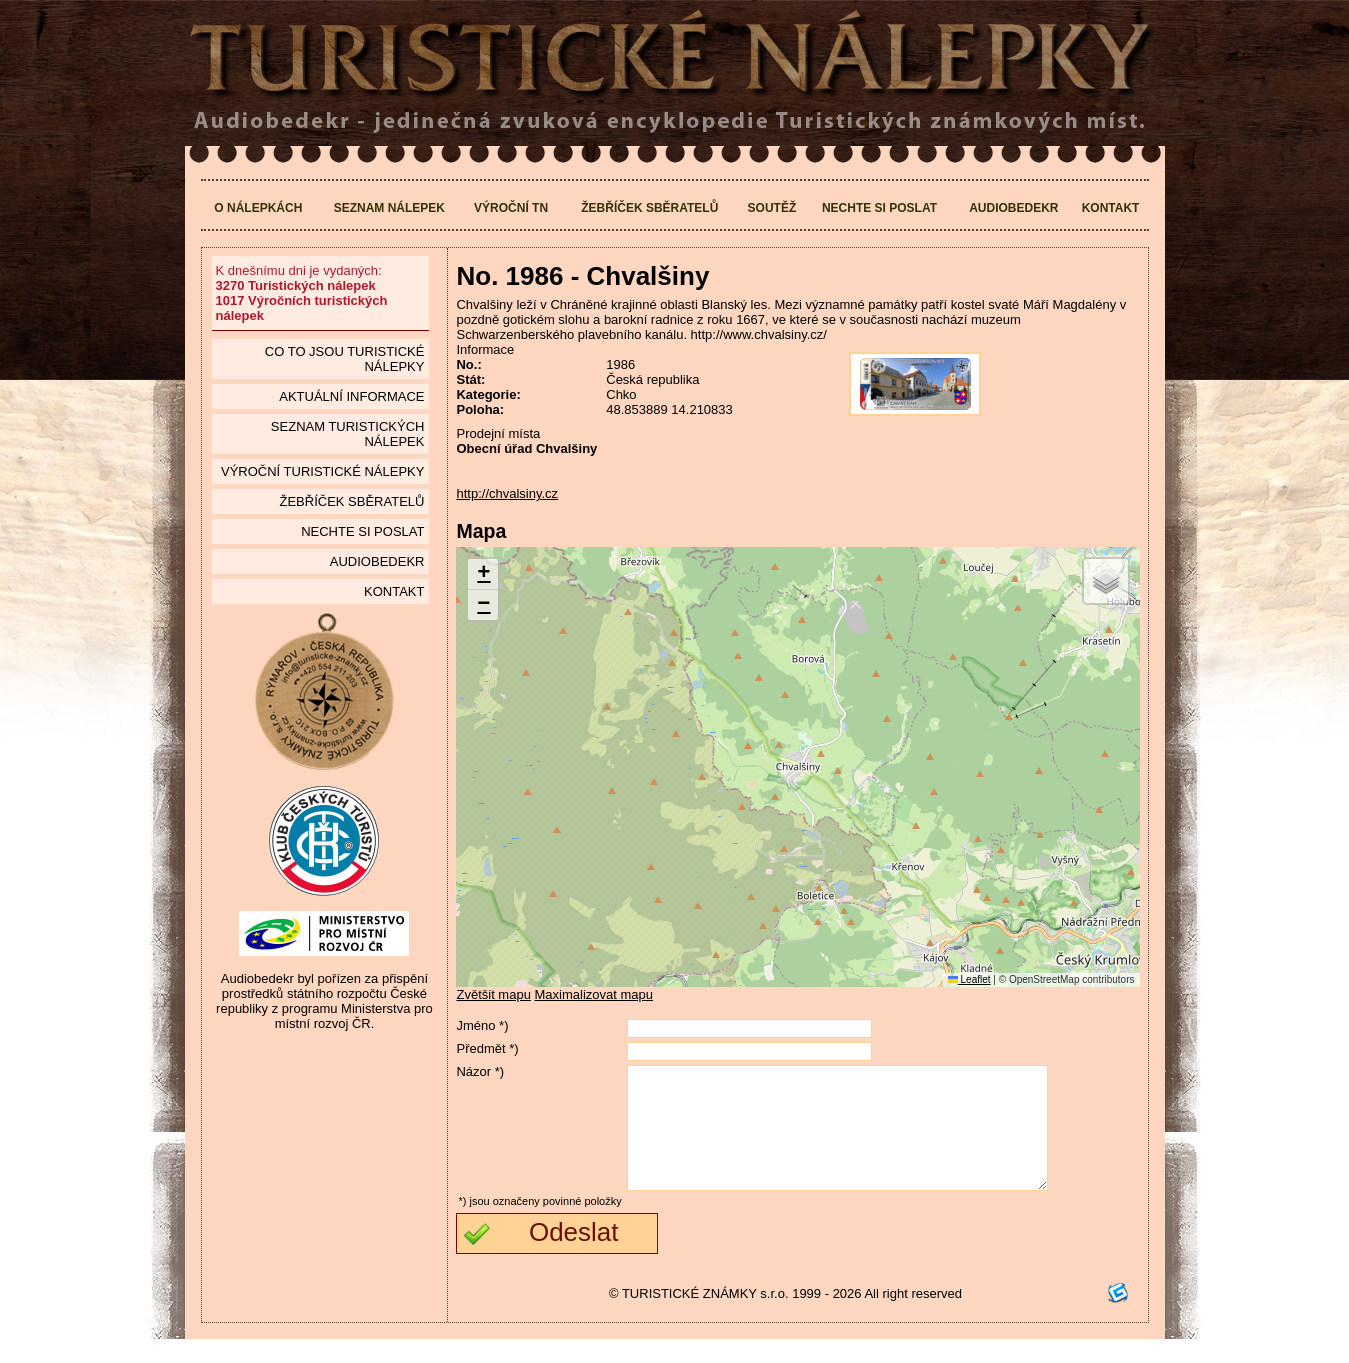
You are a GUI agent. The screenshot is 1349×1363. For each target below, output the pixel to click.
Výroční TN (511, 208)
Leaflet (969, 979)
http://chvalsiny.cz (507, 493)
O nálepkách (258, 208)
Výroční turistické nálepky (322, 471)
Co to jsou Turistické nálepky (345, 359)
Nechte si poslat (879, 208)
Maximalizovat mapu (594, 994)
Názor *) (480, 1071)
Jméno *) (482, 1025)
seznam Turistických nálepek (348, 434)
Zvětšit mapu (493, 994)
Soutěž (772, 208)
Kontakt (1111, 208)
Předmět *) (487, 1048)
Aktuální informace (351, 396)
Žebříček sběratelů (649, 208)
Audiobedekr (1013, 208)
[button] (483, 574)
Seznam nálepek (389, 208)
